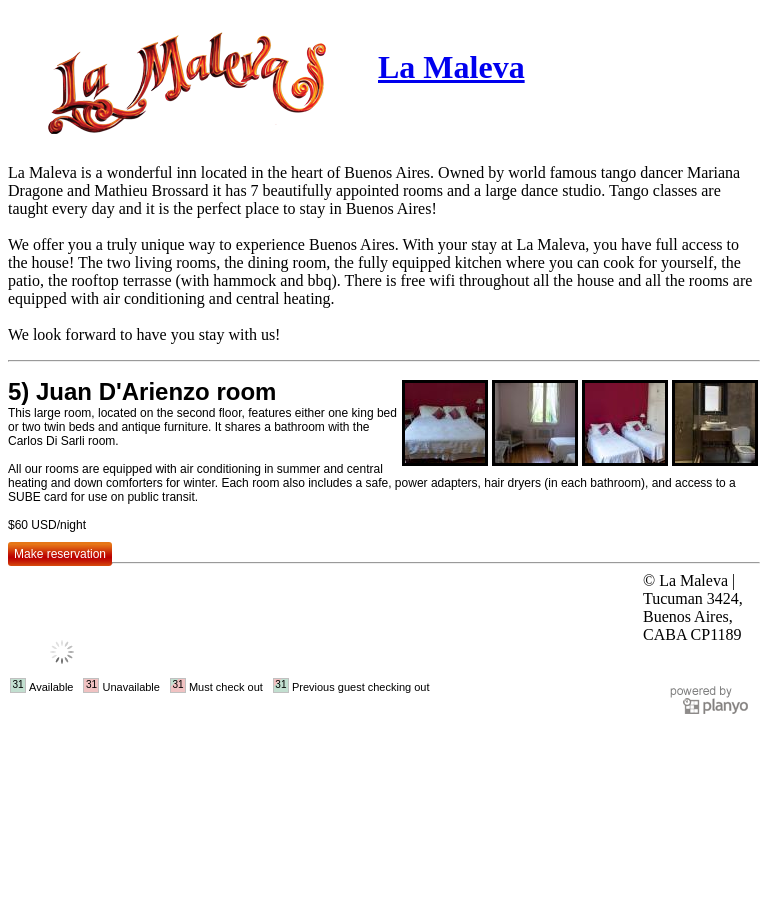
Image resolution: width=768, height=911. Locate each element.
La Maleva (451, 67)
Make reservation (60, 554)
